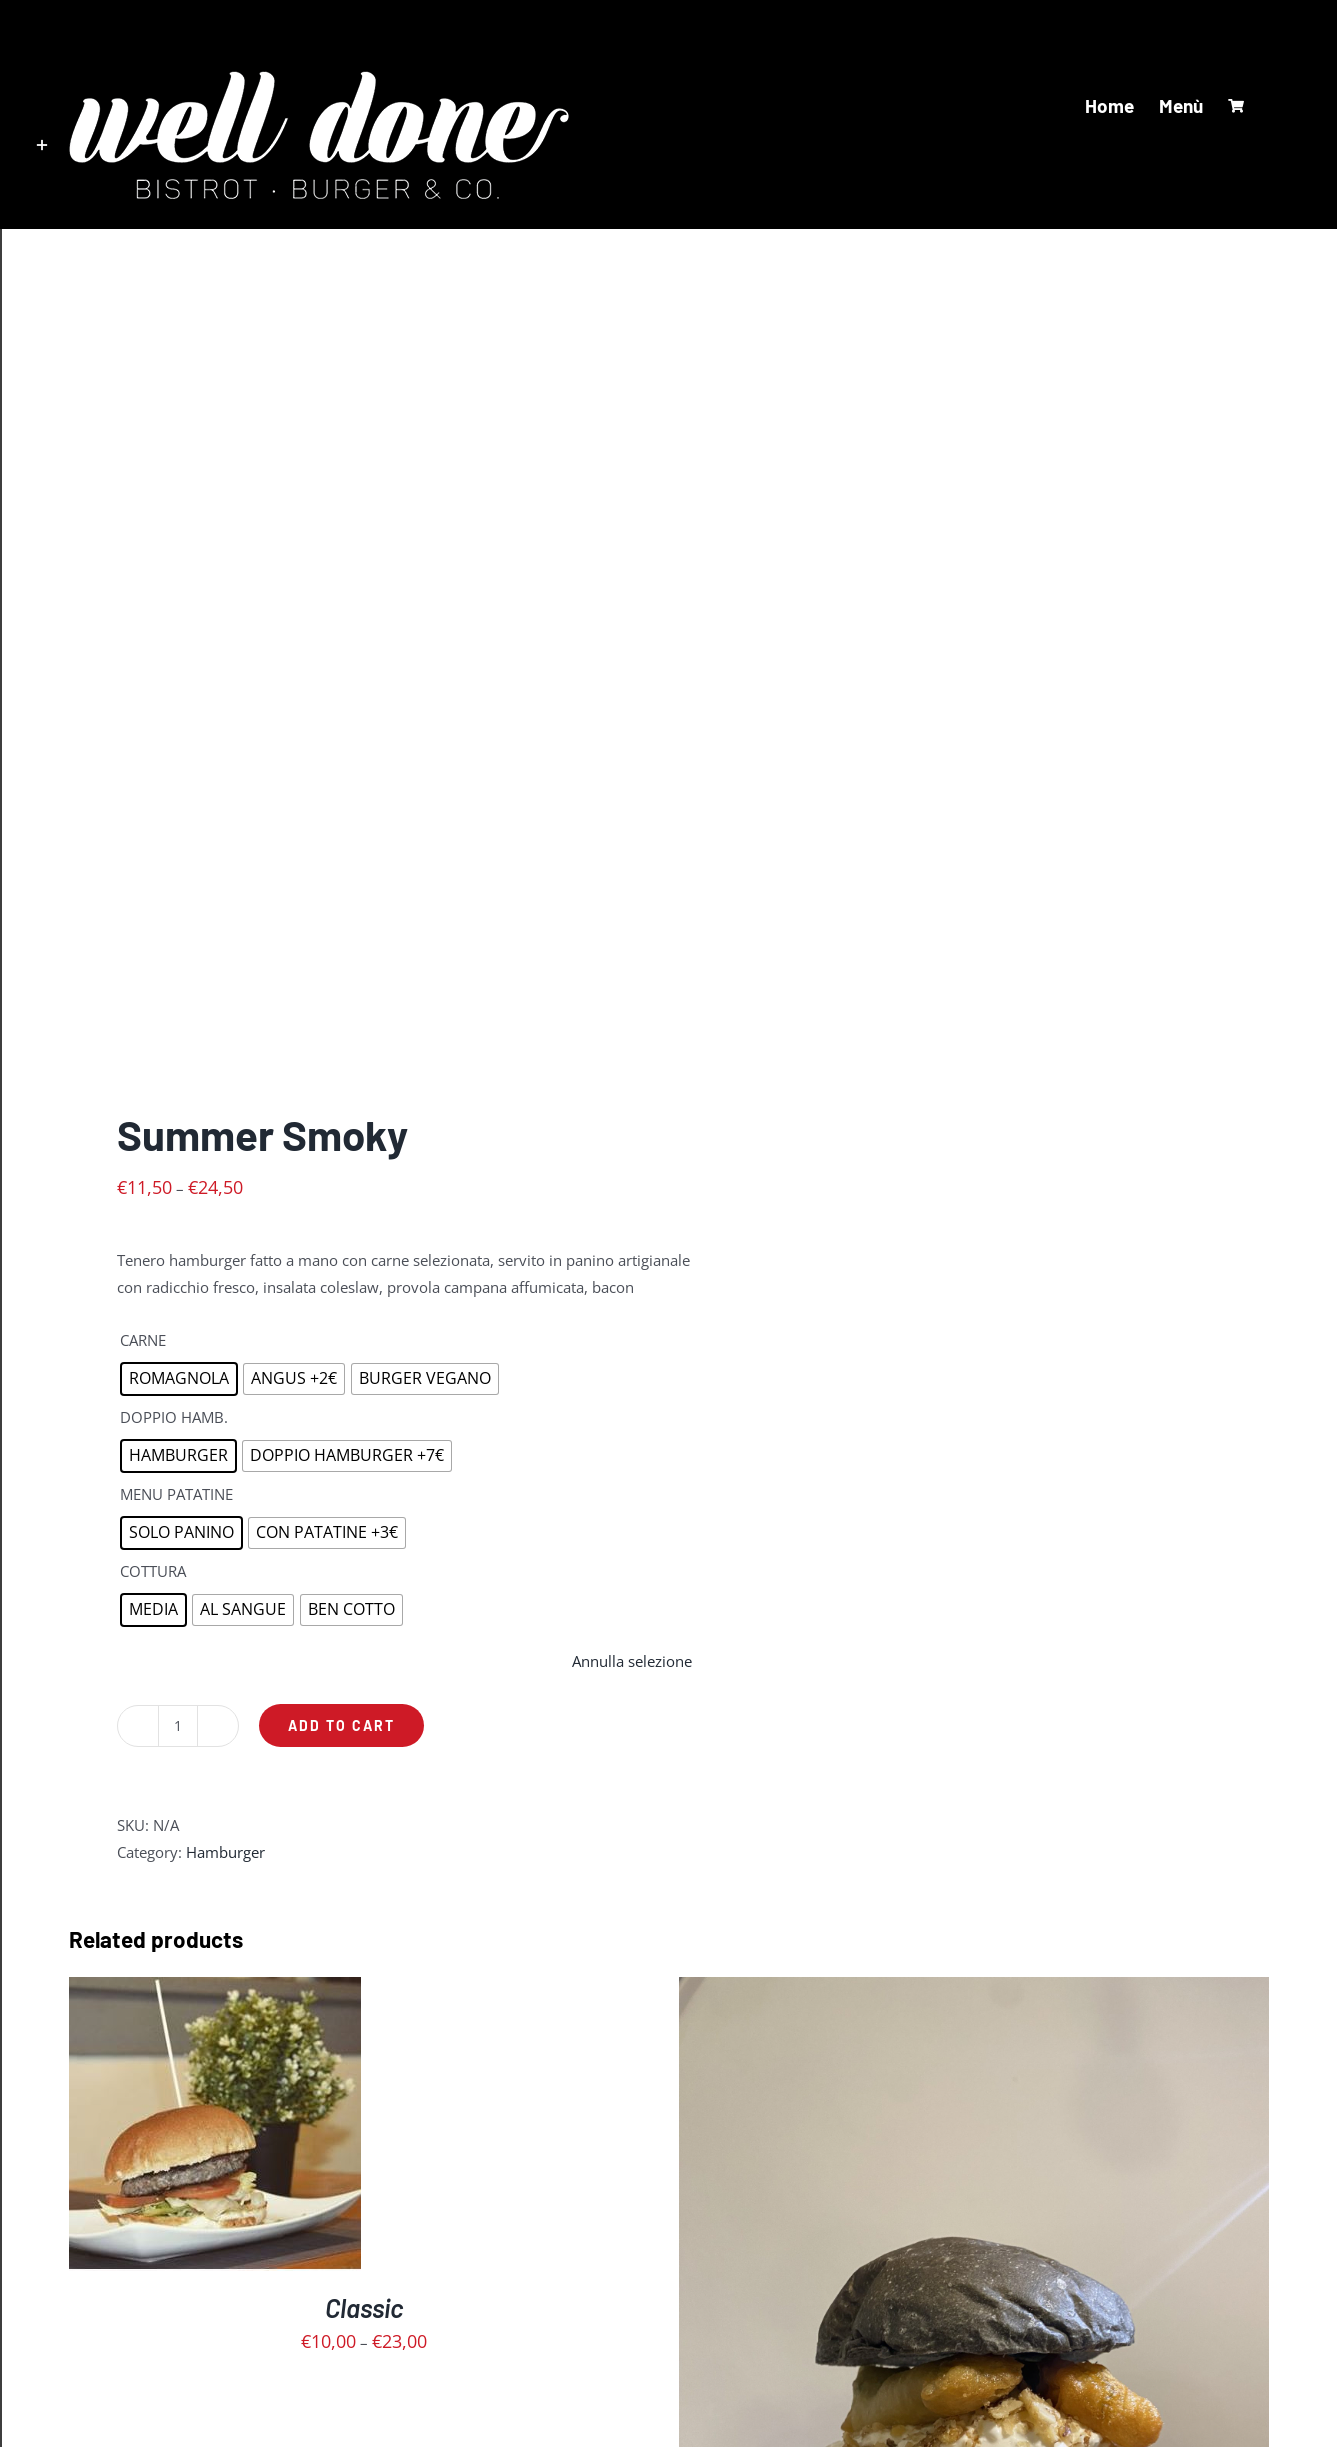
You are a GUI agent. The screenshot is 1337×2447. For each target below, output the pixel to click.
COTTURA (153, 1571)
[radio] (179, 1379)
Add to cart (341, 1725)
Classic (364, 2307)
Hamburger (225, 1852)
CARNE (143, 1340)
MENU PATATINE (176, 1494)
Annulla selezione (632, 1661)
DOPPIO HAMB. (174, 1417)
